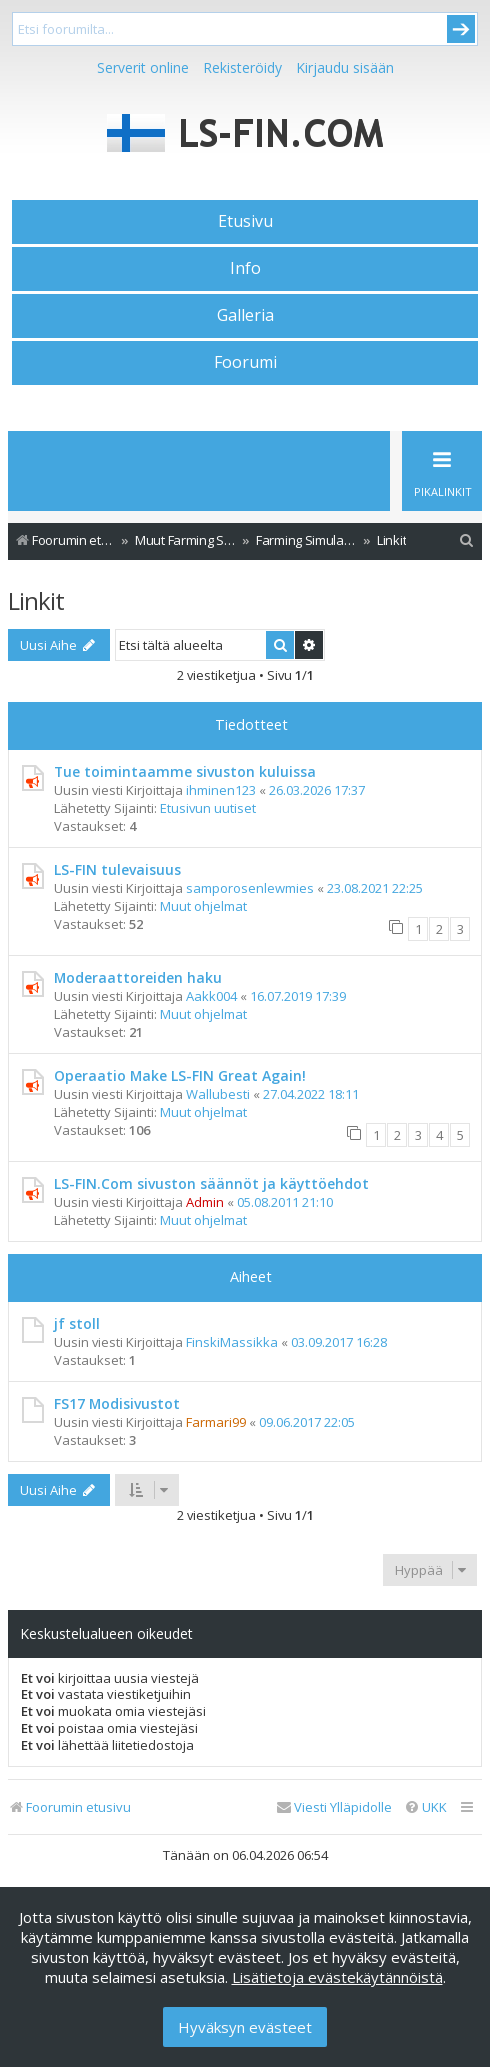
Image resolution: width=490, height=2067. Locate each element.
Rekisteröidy (242, 67)
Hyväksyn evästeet (245, 2027)
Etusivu (245, 221)
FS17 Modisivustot (117, 1403)
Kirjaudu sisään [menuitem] (345, 67)
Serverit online (143, 67)
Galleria (245, 315)
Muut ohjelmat (203, 906)
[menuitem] (467, 540)
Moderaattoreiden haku (138, 977)
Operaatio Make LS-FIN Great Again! (180, 1075)
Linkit (36, 600)
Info (245, 268)
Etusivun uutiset (208, 808)
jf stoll (77, 1323)
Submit (461, 29)
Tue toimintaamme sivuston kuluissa (185, 771)
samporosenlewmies (250, 888)
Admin (205, 1202)
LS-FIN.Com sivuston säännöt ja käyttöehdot (211, 1183)
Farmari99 (216, 1422)
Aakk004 (211, 996)
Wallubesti (218, 1094)
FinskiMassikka (232, 1342)
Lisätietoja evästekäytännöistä (337, 1977)
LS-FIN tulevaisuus (117, 869)
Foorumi (245, 362)
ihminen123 (221, 790)
